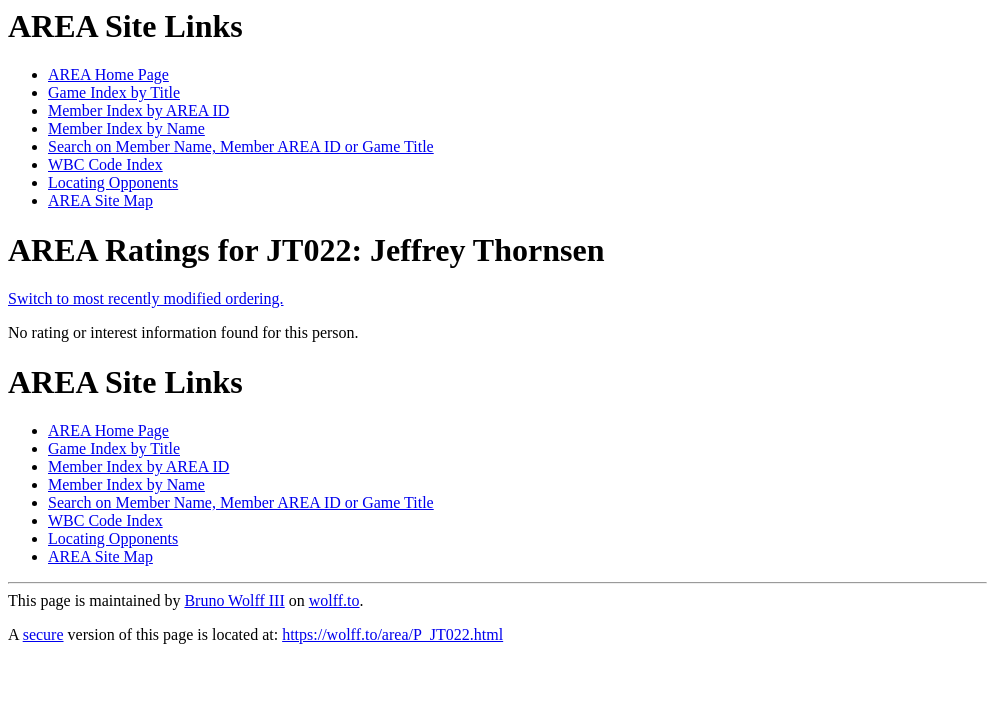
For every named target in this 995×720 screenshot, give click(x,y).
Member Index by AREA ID (138, 110)
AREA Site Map (100, 200)
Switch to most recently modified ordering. (146, 298)
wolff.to (334, 600)
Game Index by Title (114, 92)
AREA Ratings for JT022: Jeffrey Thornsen (306, 250)
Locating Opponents (113, 182)
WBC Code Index (105, 164)
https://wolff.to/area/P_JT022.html (392, 634)
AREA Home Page (108, 74)
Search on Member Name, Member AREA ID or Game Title (241, 146)
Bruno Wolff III (234, 600)
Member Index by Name (126, 128)
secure (43, 634)
